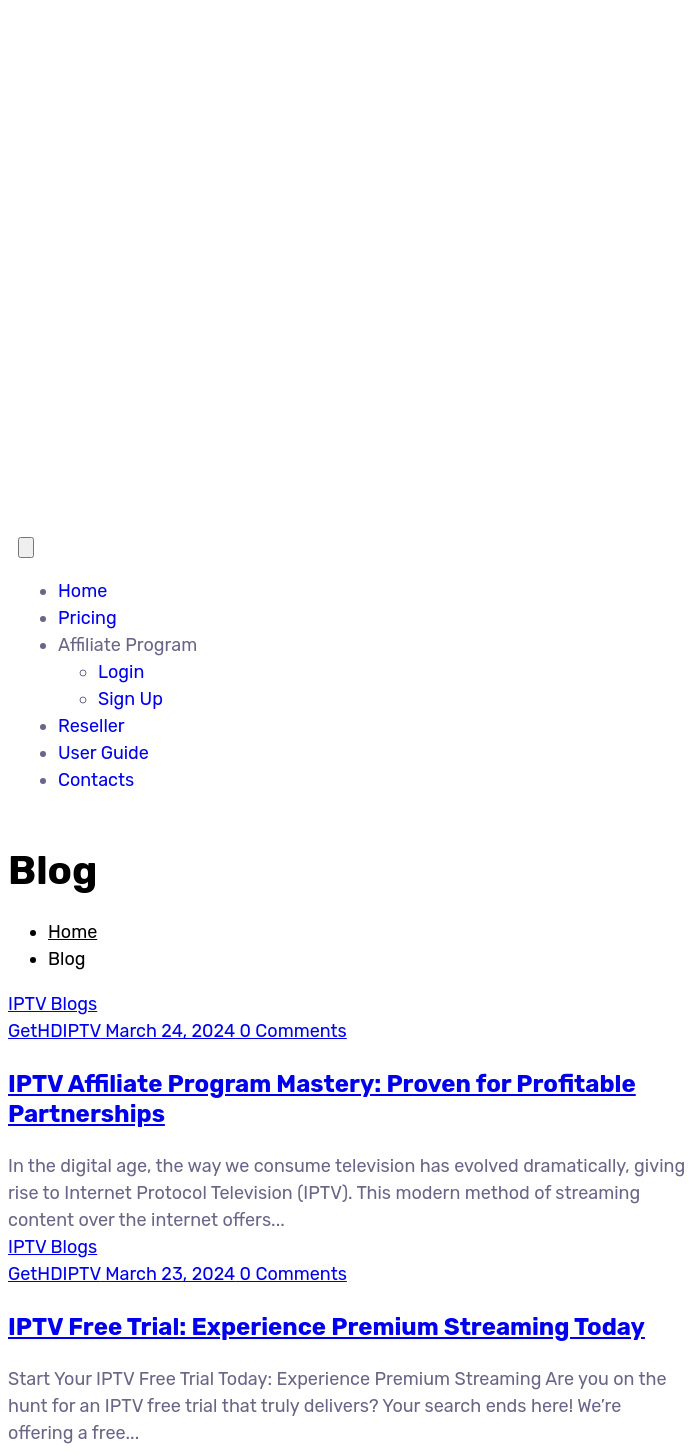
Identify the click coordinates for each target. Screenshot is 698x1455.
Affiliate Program (127, 645)
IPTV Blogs (52, 1004)
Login (121, 672)
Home (82, 591)
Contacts (96, 780)
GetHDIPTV (54, 1031)
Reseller (91, 726)
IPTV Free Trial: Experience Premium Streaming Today (326, 1327)
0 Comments (291, 1031)
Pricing (87, 618)
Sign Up (130, 699)
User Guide (103, 753)
